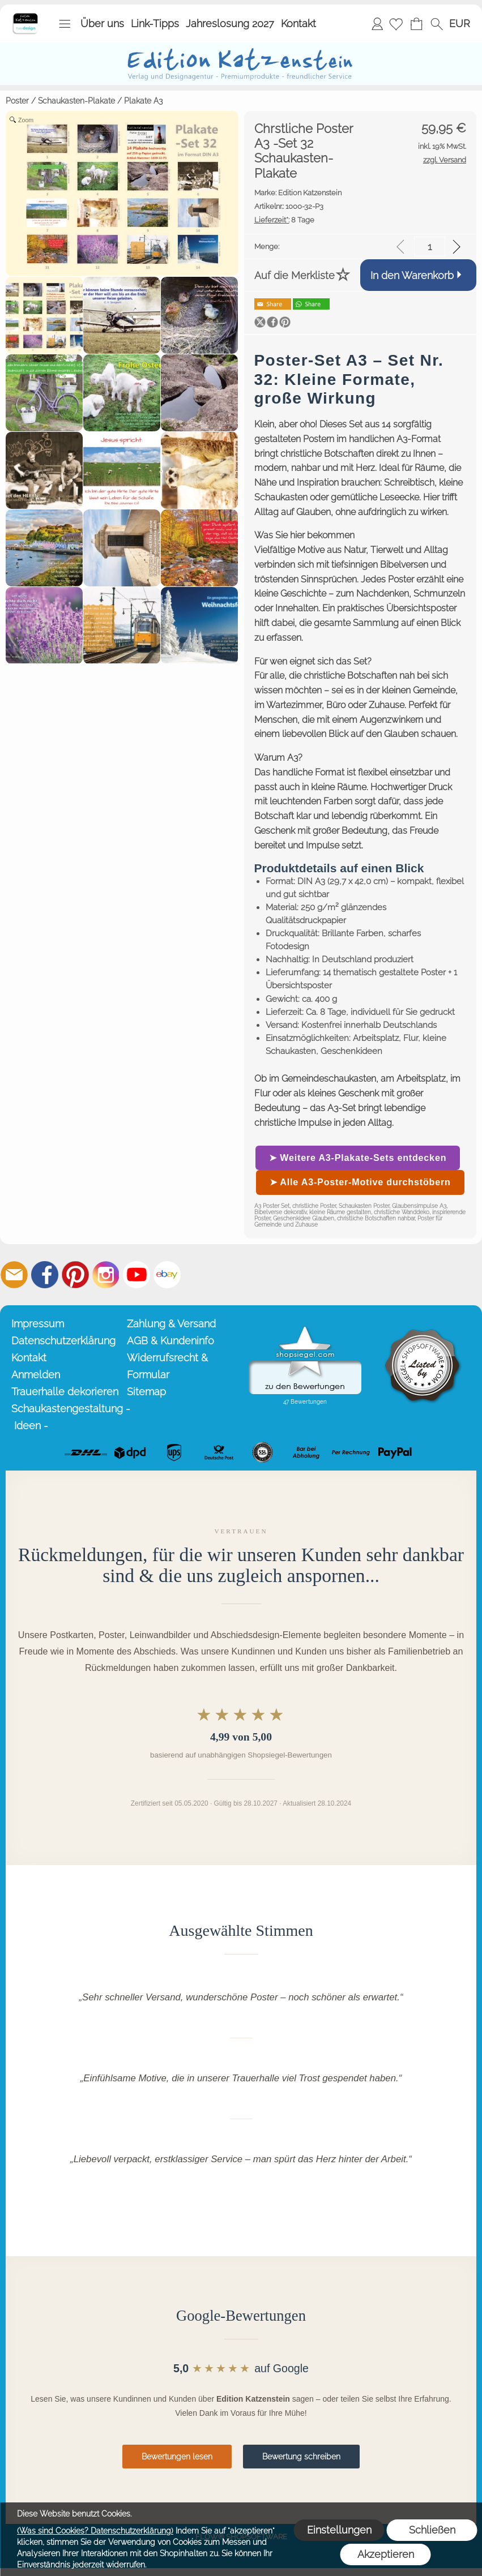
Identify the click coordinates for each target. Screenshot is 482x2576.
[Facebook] (45, 1275)
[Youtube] (136, 1275)
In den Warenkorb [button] (412, 275)
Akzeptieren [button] (385, 2554)
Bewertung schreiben (301, 2456)
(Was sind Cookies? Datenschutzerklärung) (95, 2530)
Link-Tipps (155, 23)
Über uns (102, 23)
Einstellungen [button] (339, 2530)
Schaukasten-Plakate (76, 100)
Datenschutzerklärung (63, 1341)
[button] (65, 23)
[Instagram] (106, 1275)
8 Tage (284, 220)
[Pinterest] (75, 1275)
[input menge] (429, 246)
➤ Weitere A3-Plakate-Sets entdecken (357, 1157)
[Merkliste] (396, 23)
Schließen (432, 2530)
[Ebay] (167, 1275)
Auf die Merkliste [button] (294, 275)
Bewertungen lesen (177, 2456)
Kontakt (298, 23)
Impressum (37, 1324)
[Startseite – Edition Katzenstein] (25, 16)
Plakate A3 (143, 100)
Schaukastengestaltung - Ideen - (66, 1417)
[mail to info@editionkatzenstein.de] (14, 1275)
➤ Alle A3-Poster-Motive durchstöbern (360, 1182)
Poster (17, 100)
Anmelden (377, 23)
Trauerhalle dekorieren (64, 1392)
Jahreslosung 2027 (230, 23)
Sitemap (146, 1392)
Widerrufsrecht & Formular (167, 1366)
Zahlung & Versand (171, 1324)
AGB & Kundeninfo (170, 1341)
